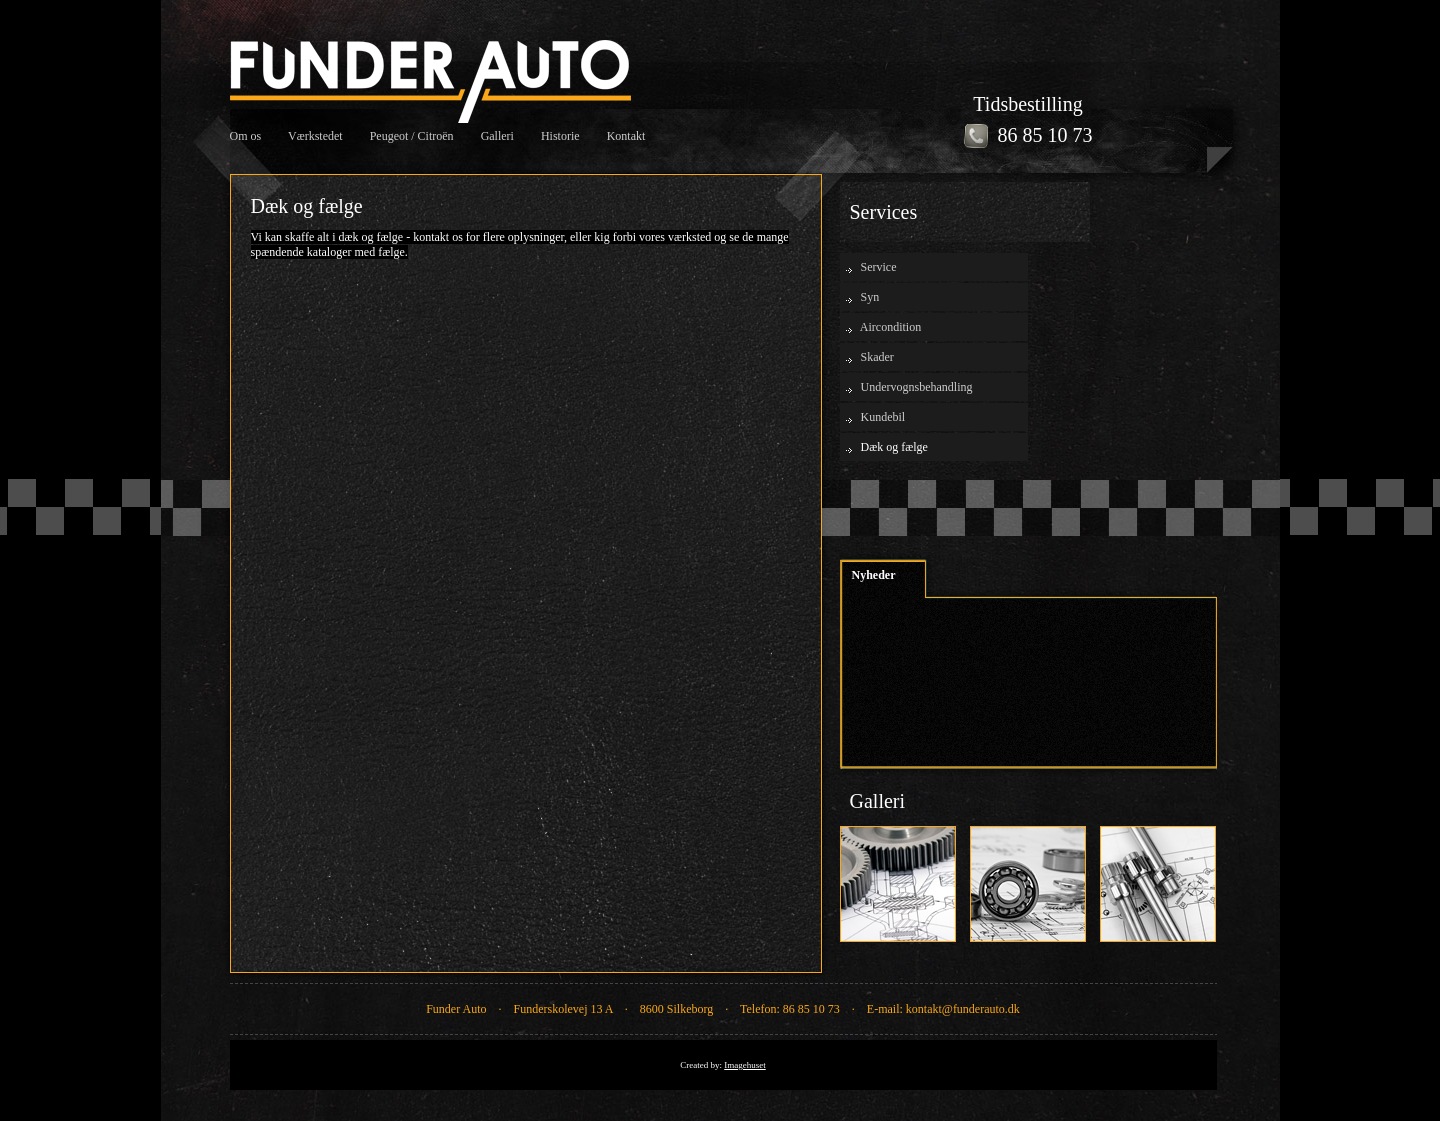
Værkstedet (315, 136)
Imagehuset (744, 1065)
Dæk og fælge (894, 447)
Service (879, 267)
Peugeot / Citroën (412, 136)
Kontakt (626, 136)
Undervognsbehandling (917, 387)
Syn (870, 297)
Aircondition (890, 327)
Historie (560, 136)
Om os (246, 136)
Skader (877, 357)
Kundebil (883, 417)
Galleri (497, 136)
